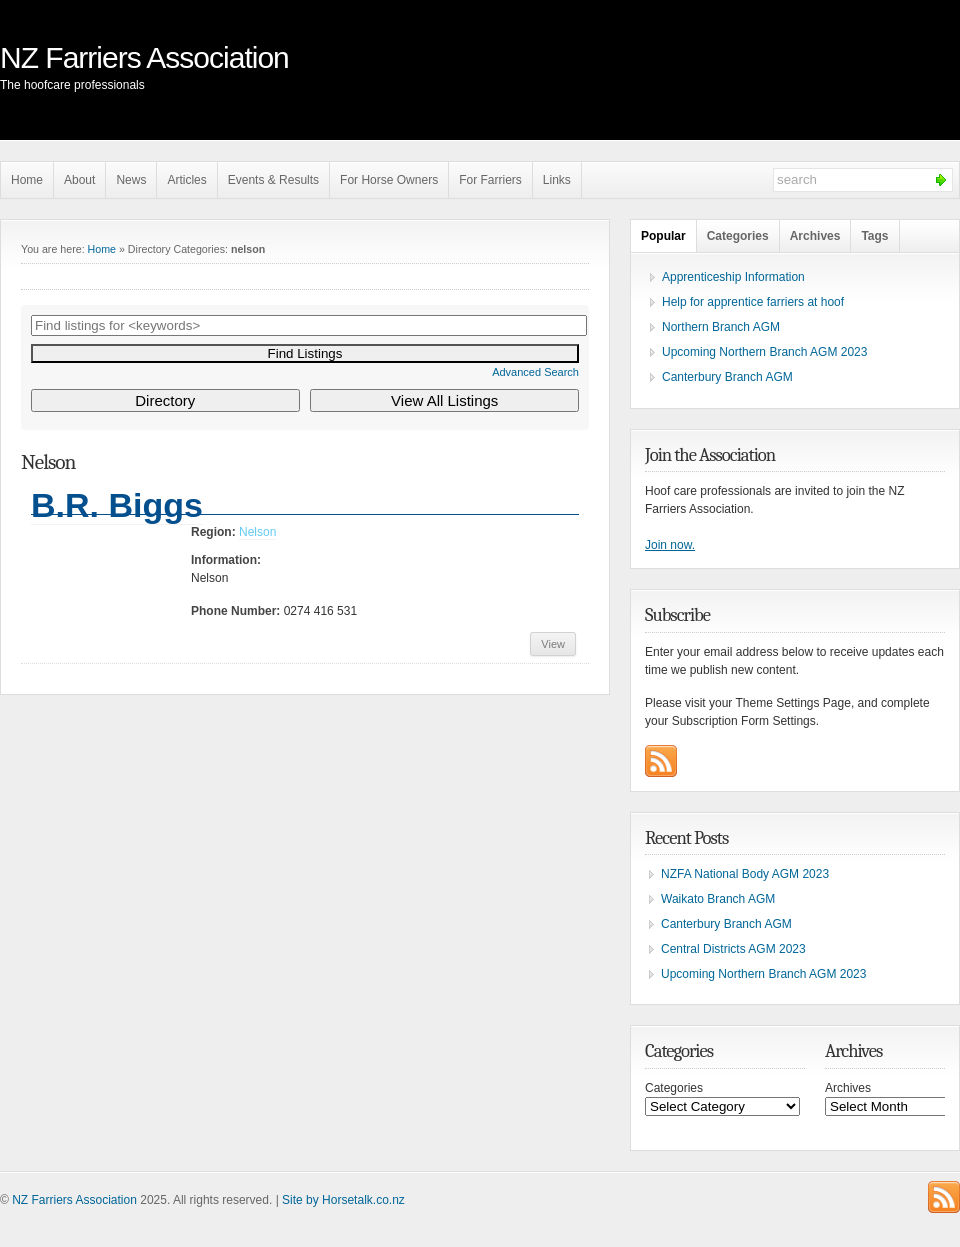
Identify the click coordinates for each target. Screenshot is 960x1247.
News (131, 180)
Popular (663, 236)
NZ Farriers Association (144, 57)
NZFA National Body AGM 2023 (745, 874)
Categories (738, 236)
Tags (874, 236)
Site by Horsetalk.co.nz (343, 1200)
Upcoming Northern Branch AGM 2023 (764, 352)
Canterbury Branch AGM (727, 377)
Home (27, 180)
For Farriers (490, 180)
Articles (186, 180)
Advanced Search (535, 372)
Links (557, 180)
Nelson (257, 532)
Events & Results (273, 180)
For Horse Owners (389, 180)
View (553, 644)
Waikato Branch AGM (718, 899)
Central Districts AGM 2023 (733, 949)
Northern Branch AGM (721, 327)
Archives (815, 236)
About (79, 180)
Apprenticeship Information (733, 277)
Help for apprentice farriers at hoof (753, 302)
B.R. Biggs (117, 505)
